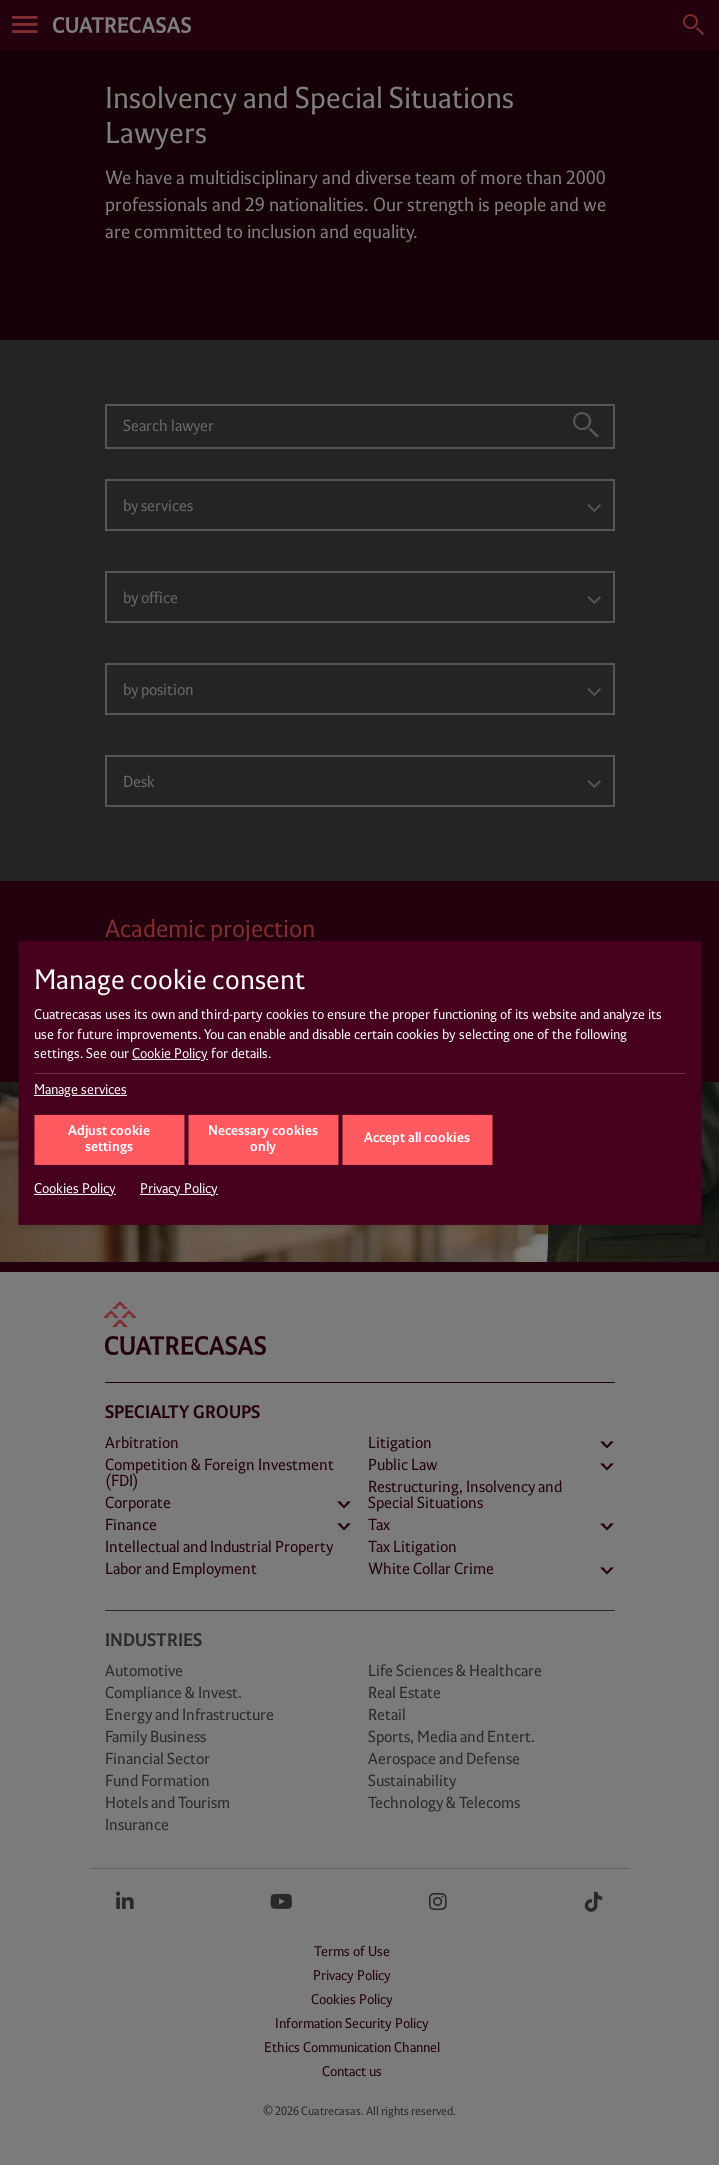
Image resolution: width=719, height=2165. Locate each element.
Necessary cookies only (263, 1140)
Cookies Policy (75, 1189)
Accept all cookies (417, 1138)
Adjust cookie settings (109, 1140)
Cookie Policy (170, 1054)
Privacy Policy (179, 1189)
